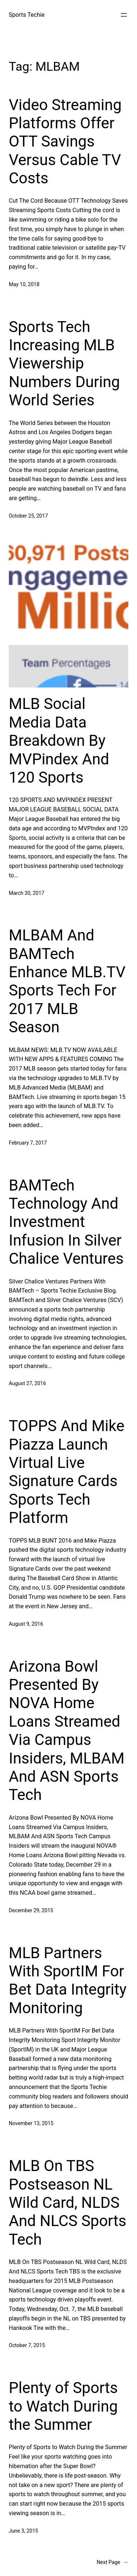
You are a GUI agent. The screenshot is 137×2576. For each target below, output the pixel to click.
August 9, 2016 (26, 1624)
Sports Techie (27, 14)
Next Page (112, 2562)
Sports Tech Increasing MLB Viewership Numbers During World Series (64, 363)
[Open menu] (123, 15)
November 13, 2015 (31, 2123)
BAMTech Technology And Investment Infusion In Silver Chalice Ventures (66, 1222)
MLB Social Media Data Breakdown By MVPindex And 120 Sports (59, 740)
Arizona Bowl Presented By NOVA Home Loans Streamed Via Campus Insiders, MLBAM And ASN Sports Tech (67, 1730)
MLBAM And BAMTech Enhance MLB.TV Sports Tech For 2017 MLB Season (67, 981)
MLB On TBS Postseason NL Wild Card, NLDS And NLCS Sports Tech (67, 2202)
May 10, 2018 (24, 284)
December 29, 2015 (31, 1910)
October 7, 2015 (27, 2345)
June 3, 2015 (23, 2531)
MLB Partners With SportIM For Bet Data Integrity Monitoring (67, 1980)
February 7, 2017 (28, 1143)
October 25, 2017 (28, 516)
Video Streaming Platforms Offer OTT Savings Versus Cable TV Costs (65, 141)
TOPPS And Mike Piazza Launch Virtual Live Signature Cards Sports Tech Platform (66, 1472)
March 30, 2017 (26, 893)
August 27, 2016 (27, 1383)
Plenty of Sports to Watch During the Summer (63, 2406)
